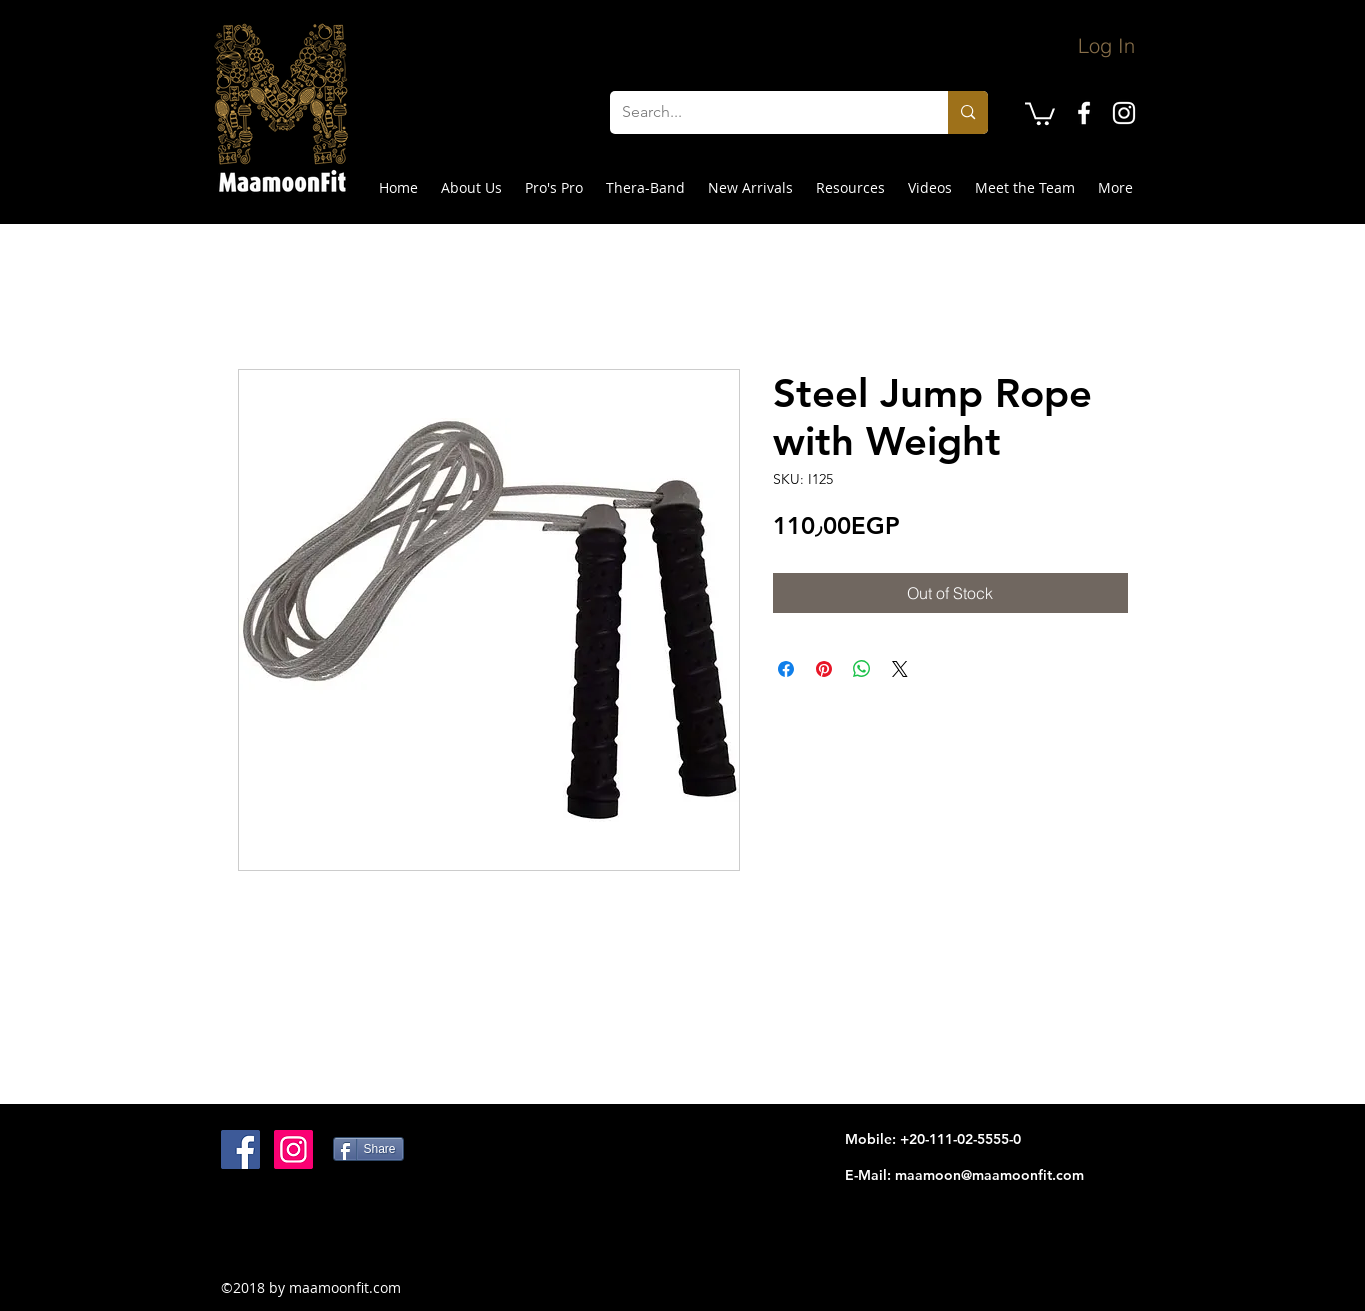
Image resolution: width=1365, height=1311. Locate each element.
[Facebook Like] (346, 1233)
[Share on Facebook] (786, 669)
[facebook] (1084, 113)
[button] (1040, 112)
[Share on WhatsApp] (862, 669)
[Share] (368, 1149)
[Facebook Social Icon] (240, 1149)
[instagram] (1124, 113)
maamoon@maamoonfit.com (989, 1175)
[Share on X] (900, 669)
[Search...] (764, 112)
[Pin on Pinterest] (824, 669)
